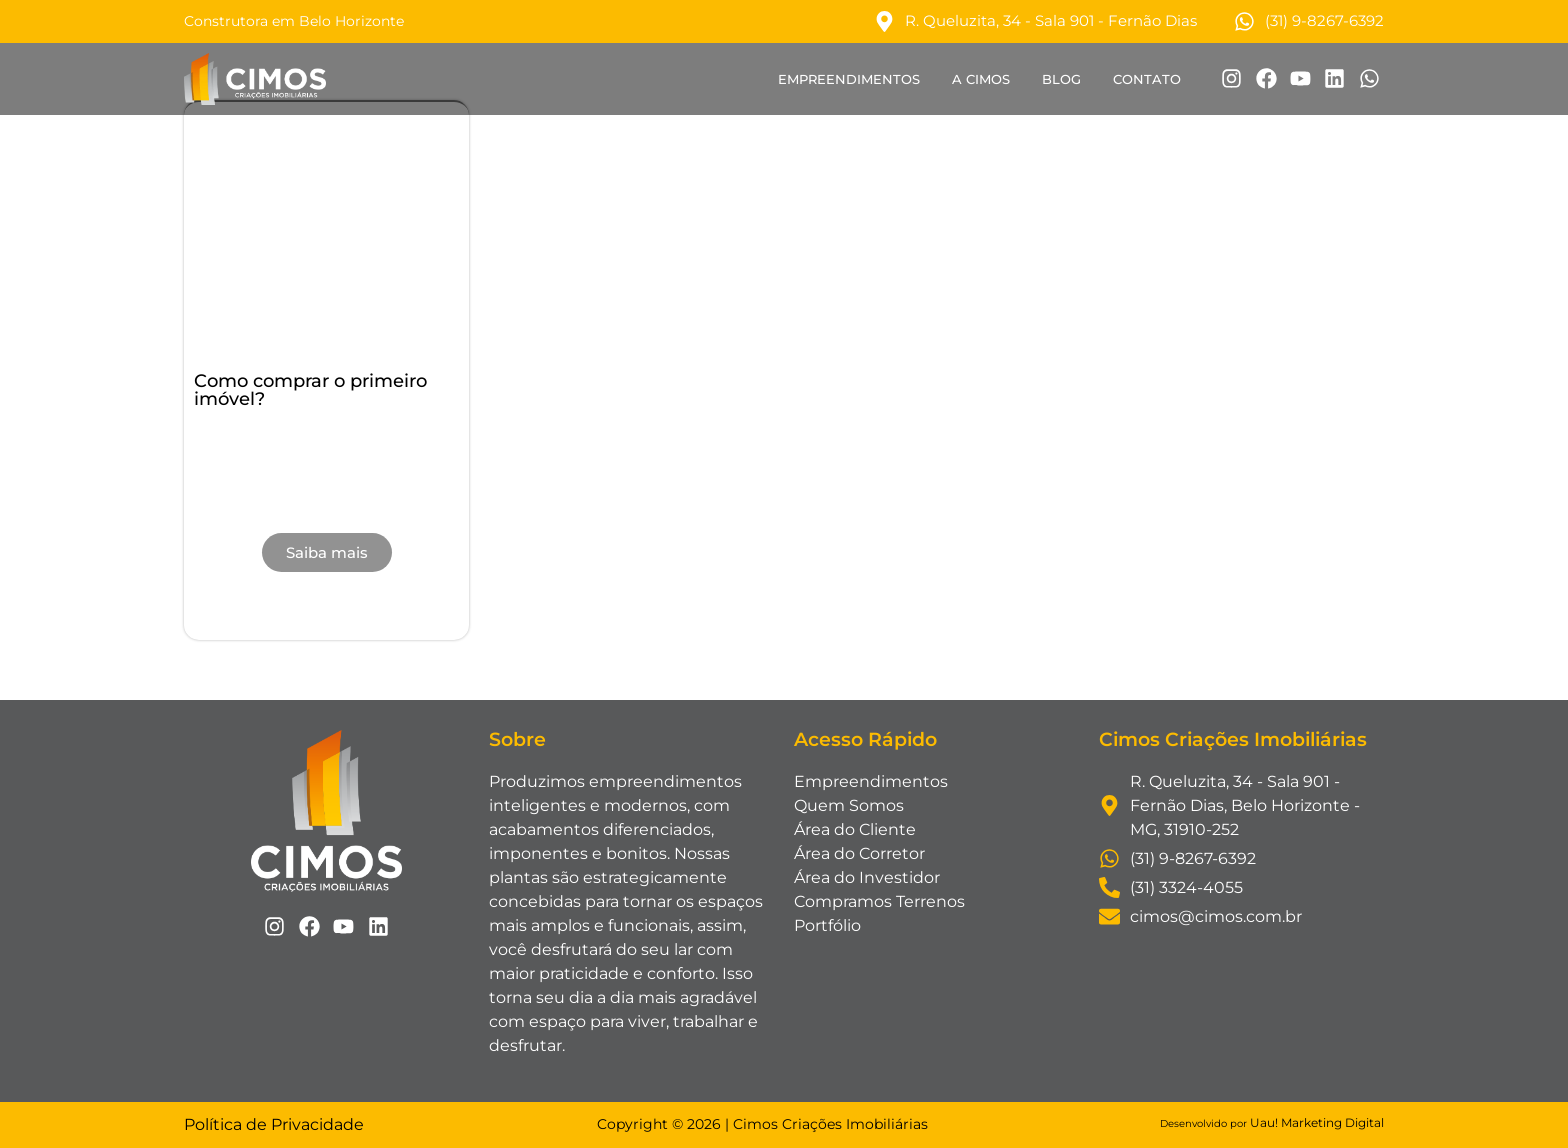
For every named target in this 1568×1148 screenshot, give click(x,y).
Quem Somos (849, 805)
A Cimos (981, 79)
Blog (1061, 79)
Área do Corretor (859, 853)
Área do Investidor (867, 877)
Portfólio (827, 925)
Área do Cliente (855, 829)
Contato (1147, 79)
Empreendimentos (849, 79)
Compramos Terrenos (879, 901)
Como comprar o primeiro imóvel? (310, 390)
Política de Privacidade (274, 1124)
